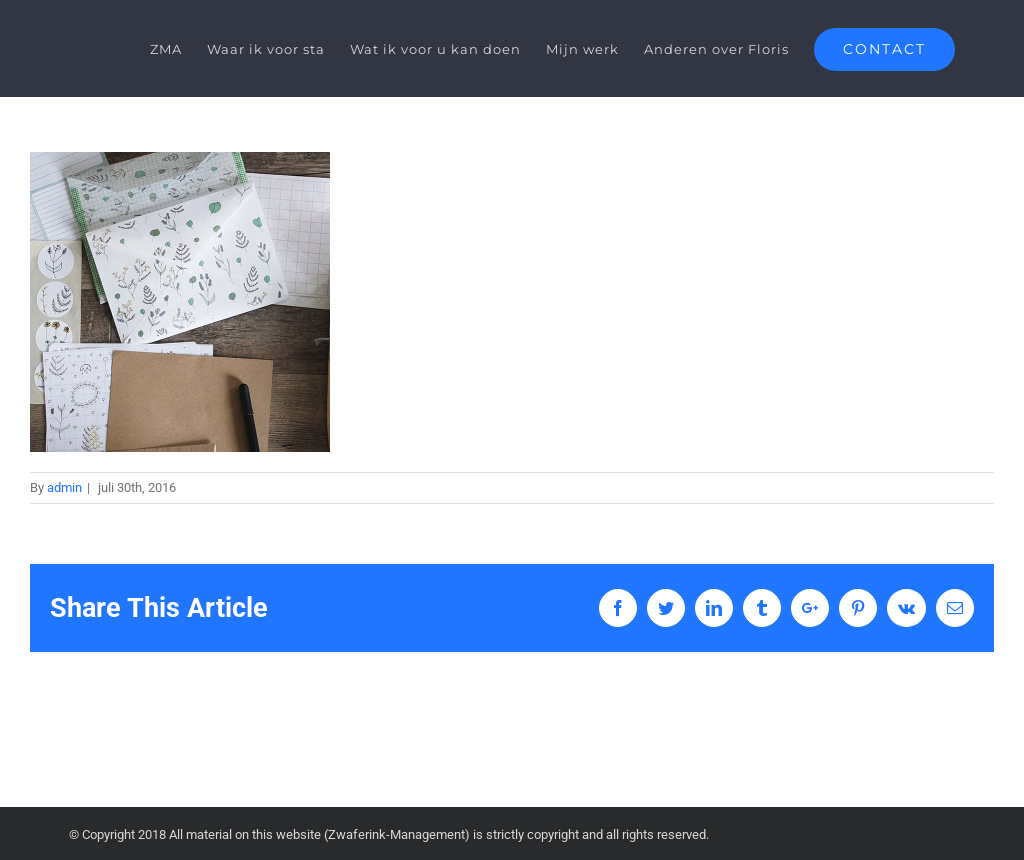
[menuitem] (178, 49)
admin (64, 487)
